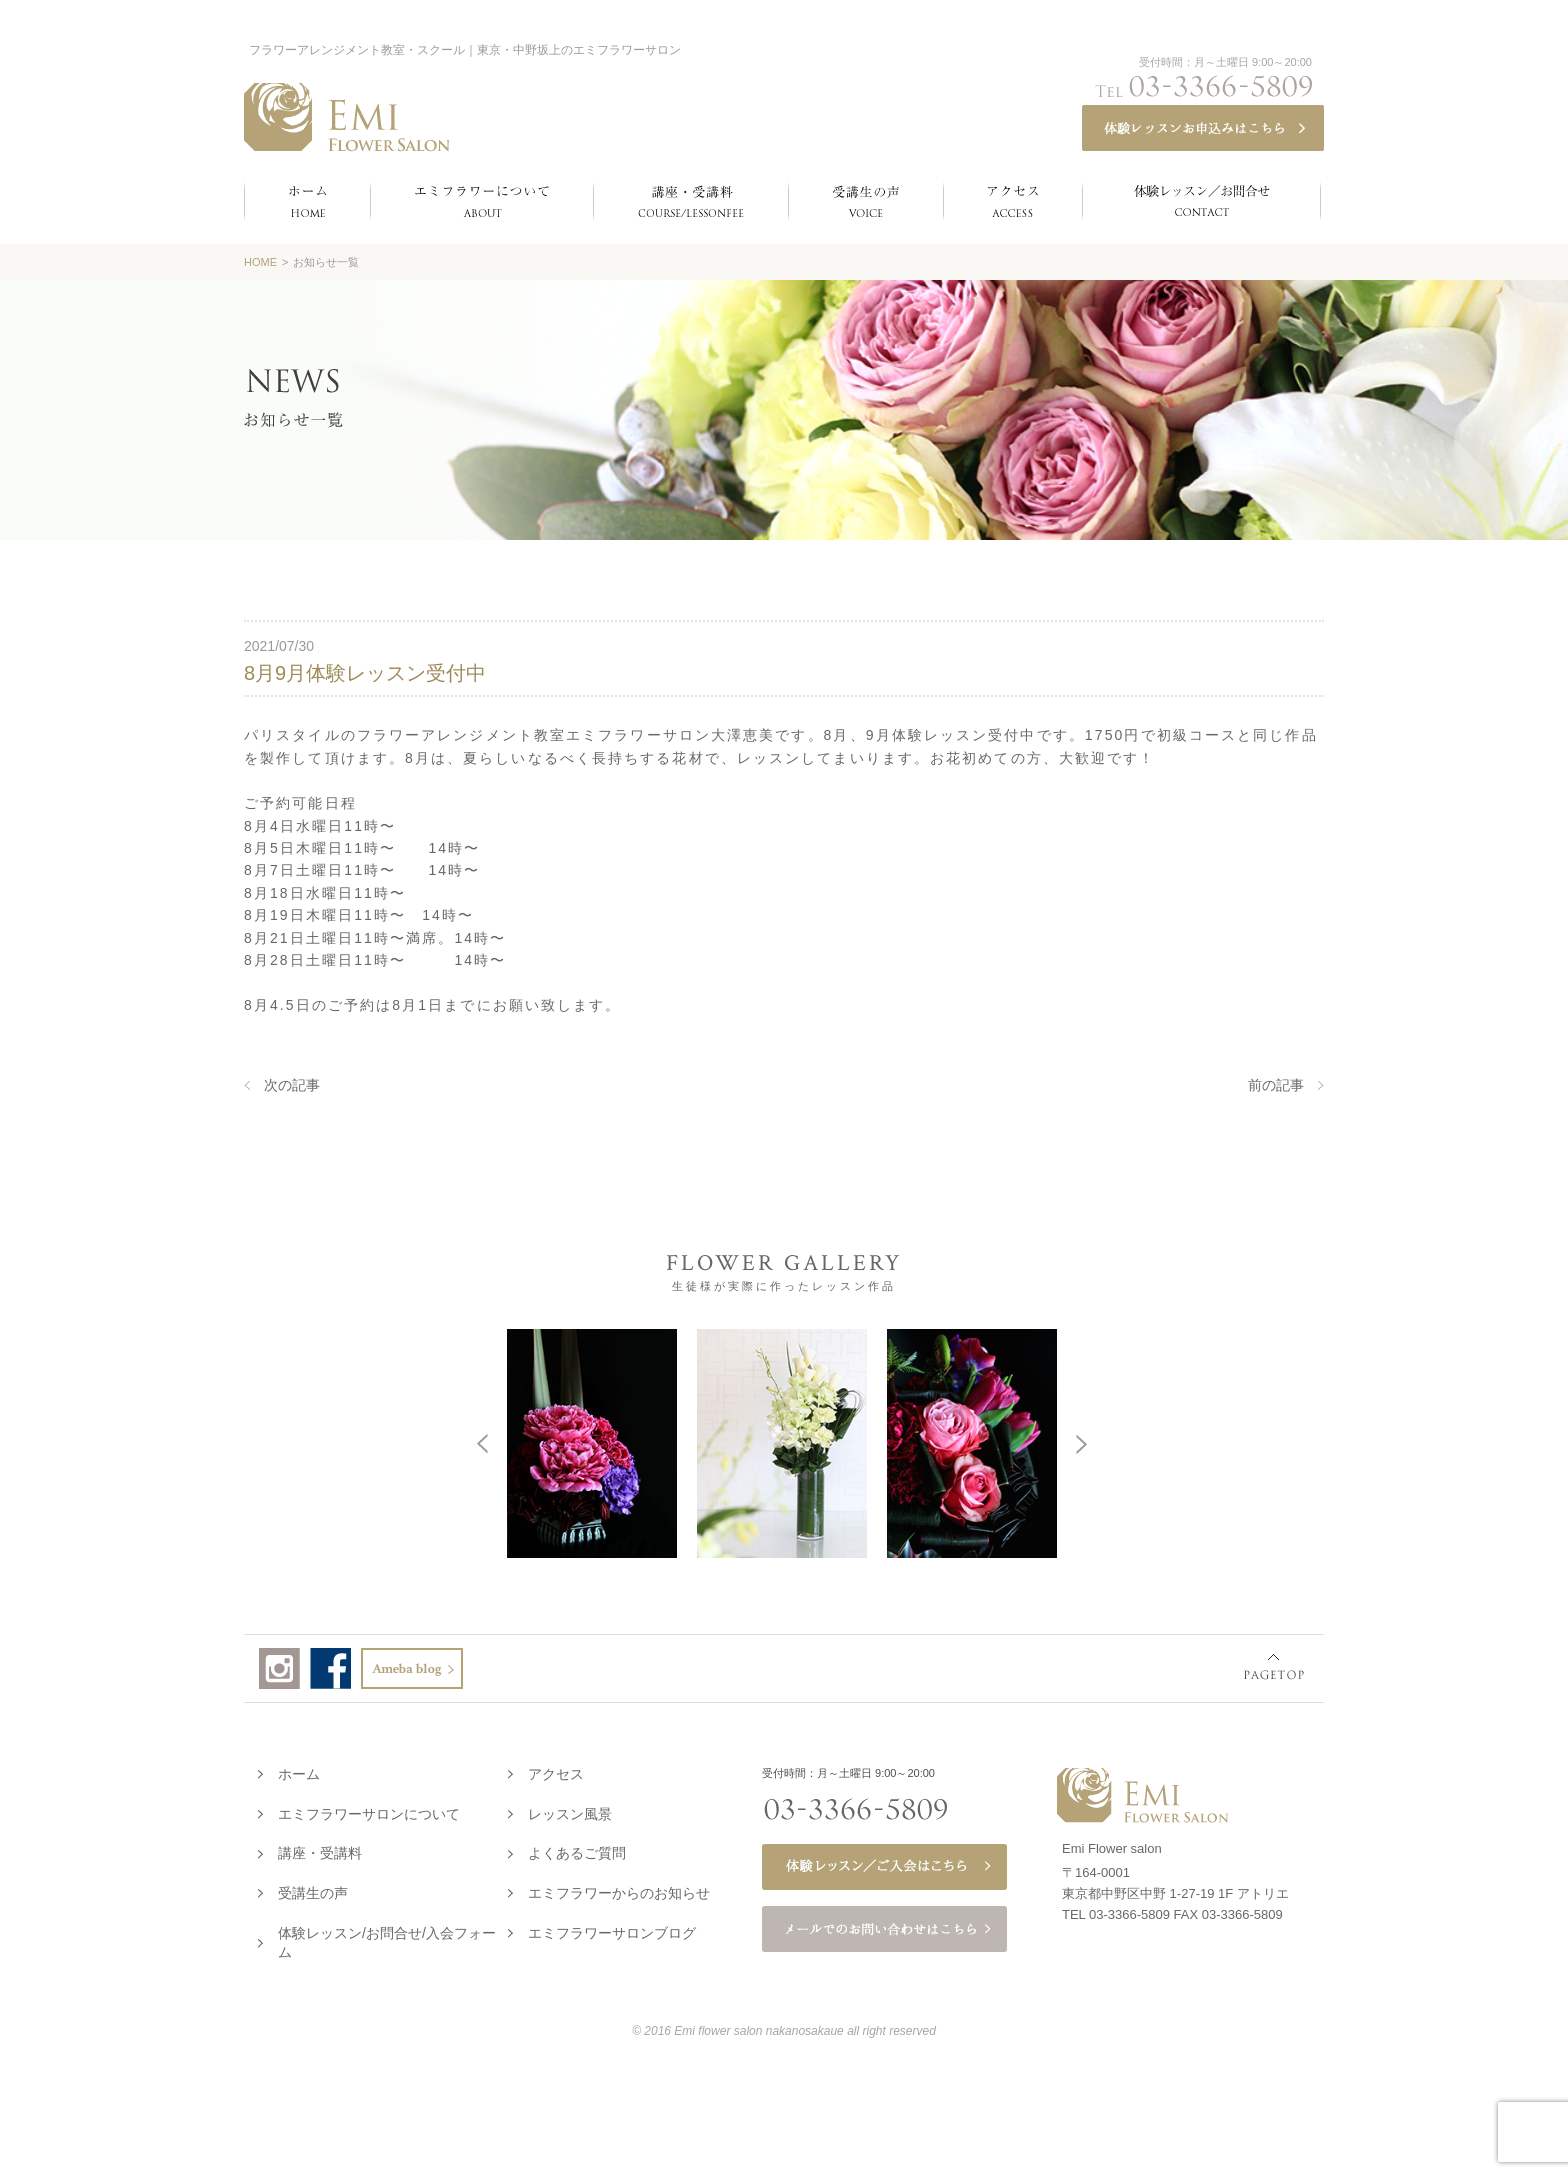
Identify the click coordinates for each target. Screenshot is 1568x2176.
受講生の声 (313, 1889)
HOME (260, 262)
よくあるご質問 (577, 1849)
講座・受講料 (320, 1849)
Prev (204, 1442)
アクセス (556, 1770)
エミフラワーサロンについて (369, 1810)
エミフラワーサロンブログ (612, 1929)
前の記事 (1276, 1085)
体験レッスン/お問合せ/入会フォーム (387, 1939)
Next (1358, 1442)
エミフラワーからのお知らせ (619, 1889)
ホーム (299, 1770)
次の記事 (292, 1085)
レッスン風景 (570, 1810)
